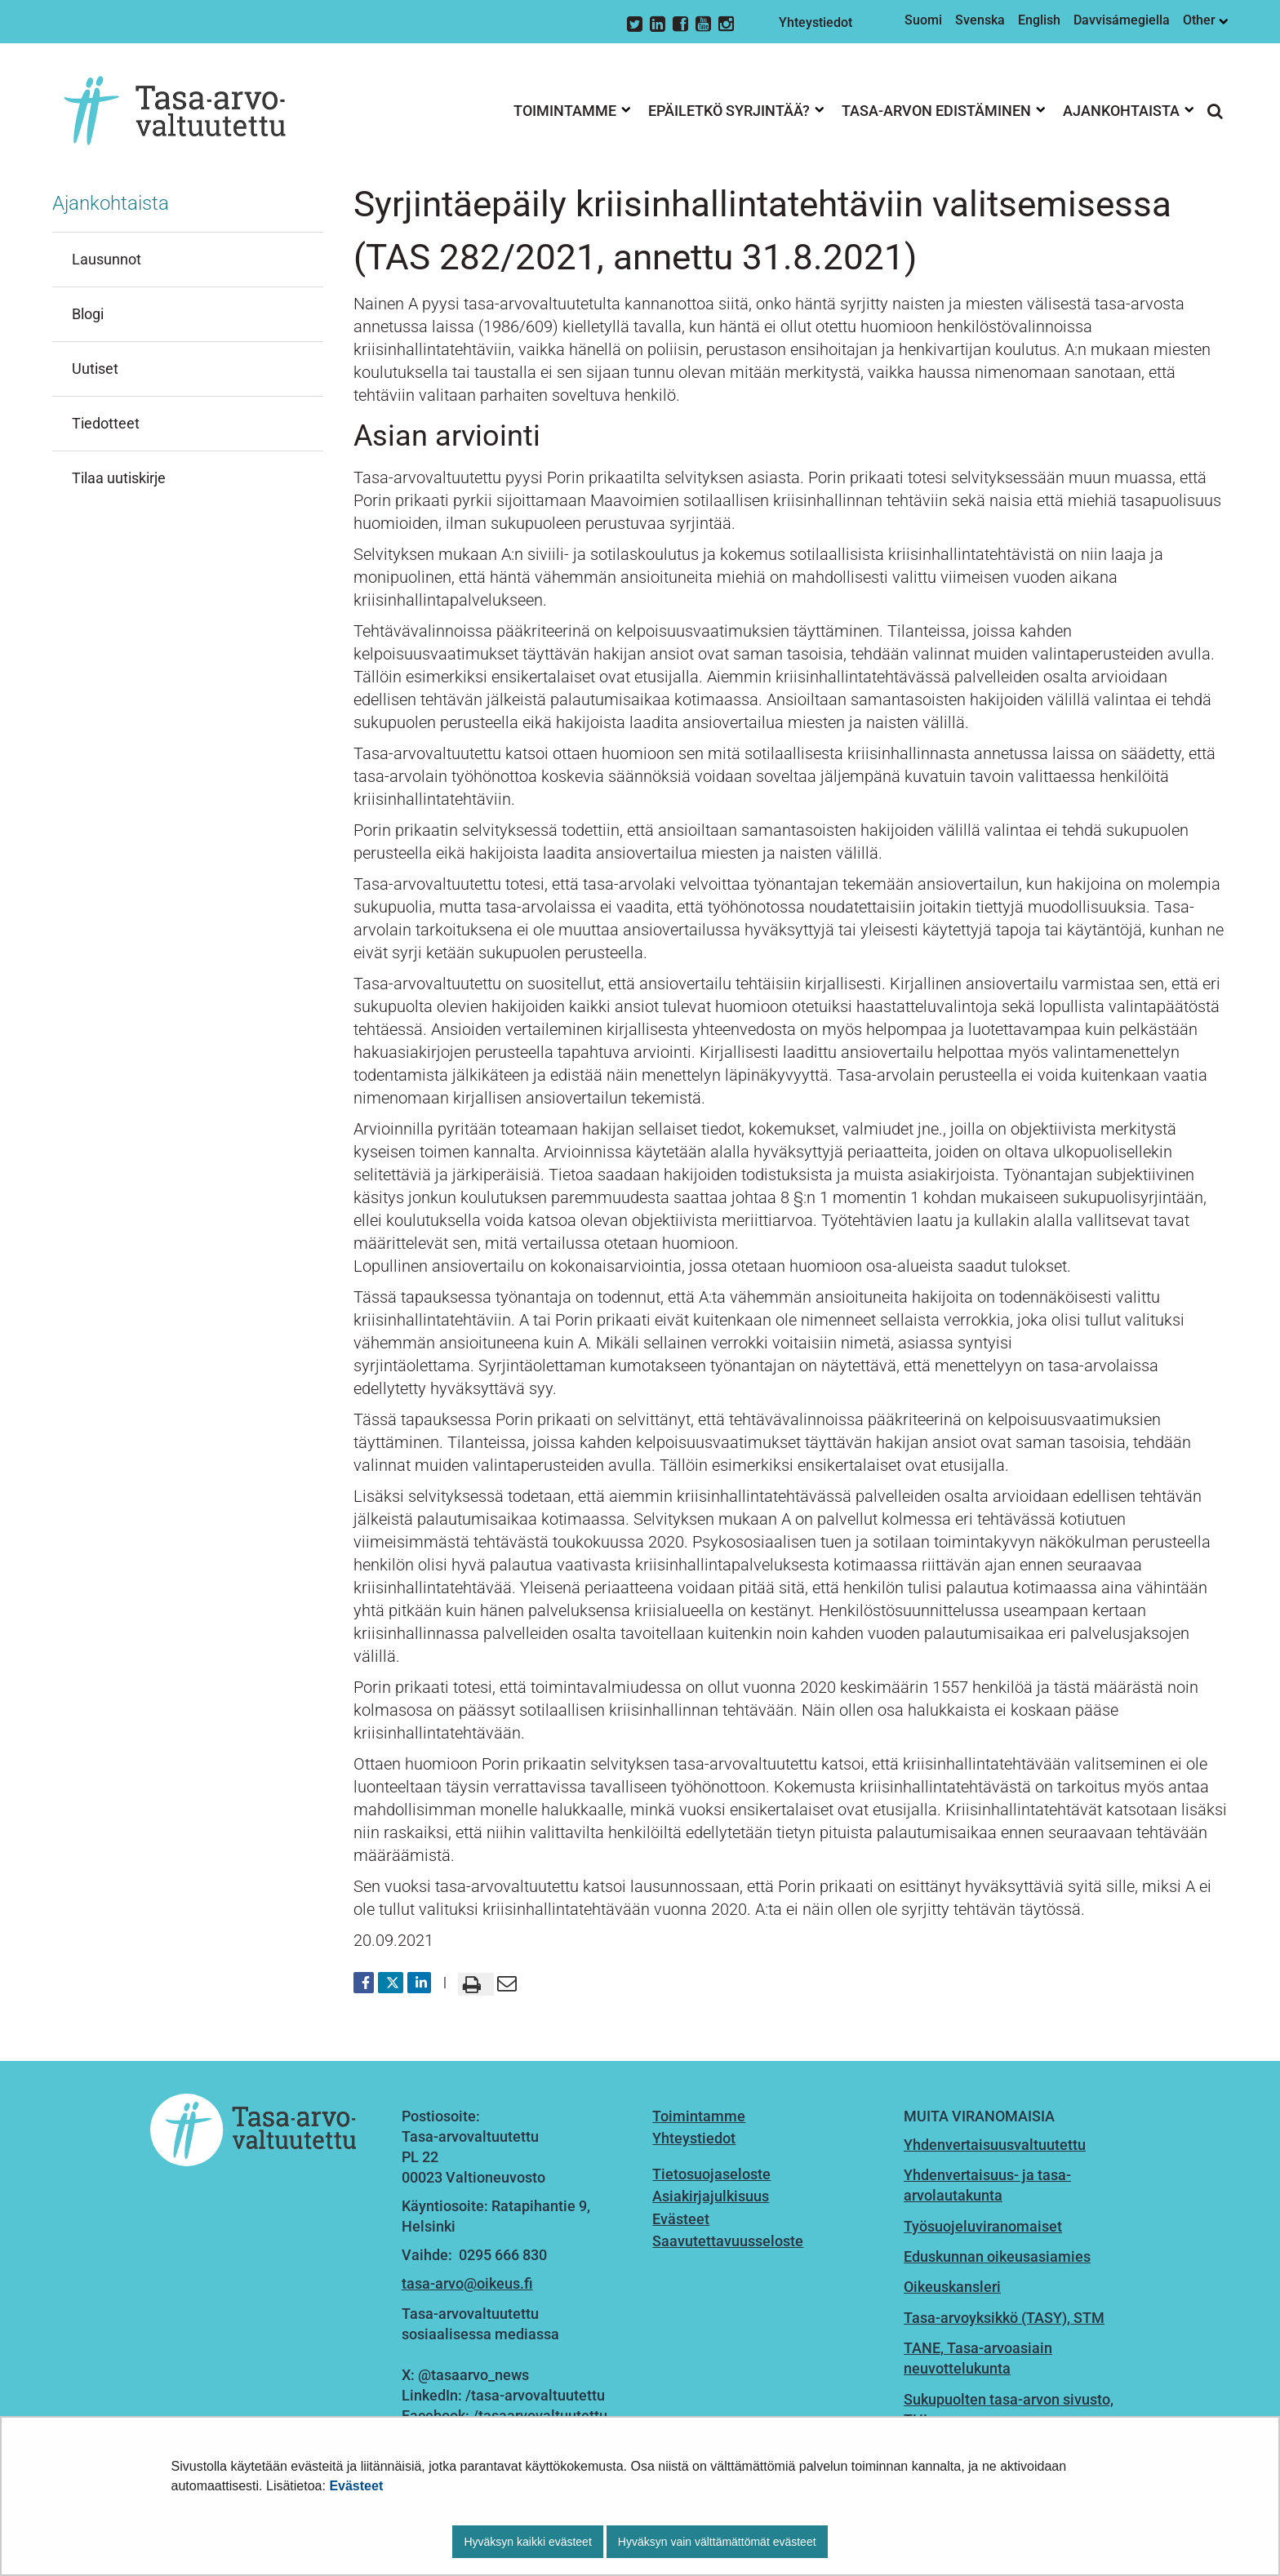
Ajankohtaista (110, 203)
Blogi (88, 313)
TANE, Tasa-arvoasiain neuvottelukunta (978, 2358)
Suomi (923, 20)
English (1039, 20)
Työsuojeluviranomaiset (983, 2226)
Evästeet (356, 2486)
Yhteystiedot (815, 22)
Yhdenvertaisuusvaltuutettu (995, 2144)
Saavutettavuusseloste (727, 2241)
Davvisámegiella (1121, 20)
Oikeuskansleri (952, 2286)
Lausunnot (106, 259)
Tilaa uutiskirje (119, 477)
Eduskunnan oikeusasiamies (997, 2256)
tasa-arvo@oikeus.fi (467, 2283)
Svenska (980, 20)
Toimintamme (698, 2116)
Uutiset (95, 368)
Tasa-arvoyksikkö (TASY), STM (1004, 2317)
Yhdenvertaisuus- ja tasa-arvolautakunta (987, 2185)
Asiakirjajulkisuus (710, 2196)
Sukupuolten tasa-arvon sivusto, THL (1008, 2409)
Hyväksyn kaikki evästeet (527, 2541)
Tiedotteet (106, 423)
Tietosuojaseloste (711, 2174)
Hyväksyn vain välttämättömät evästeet (717, 2541)
